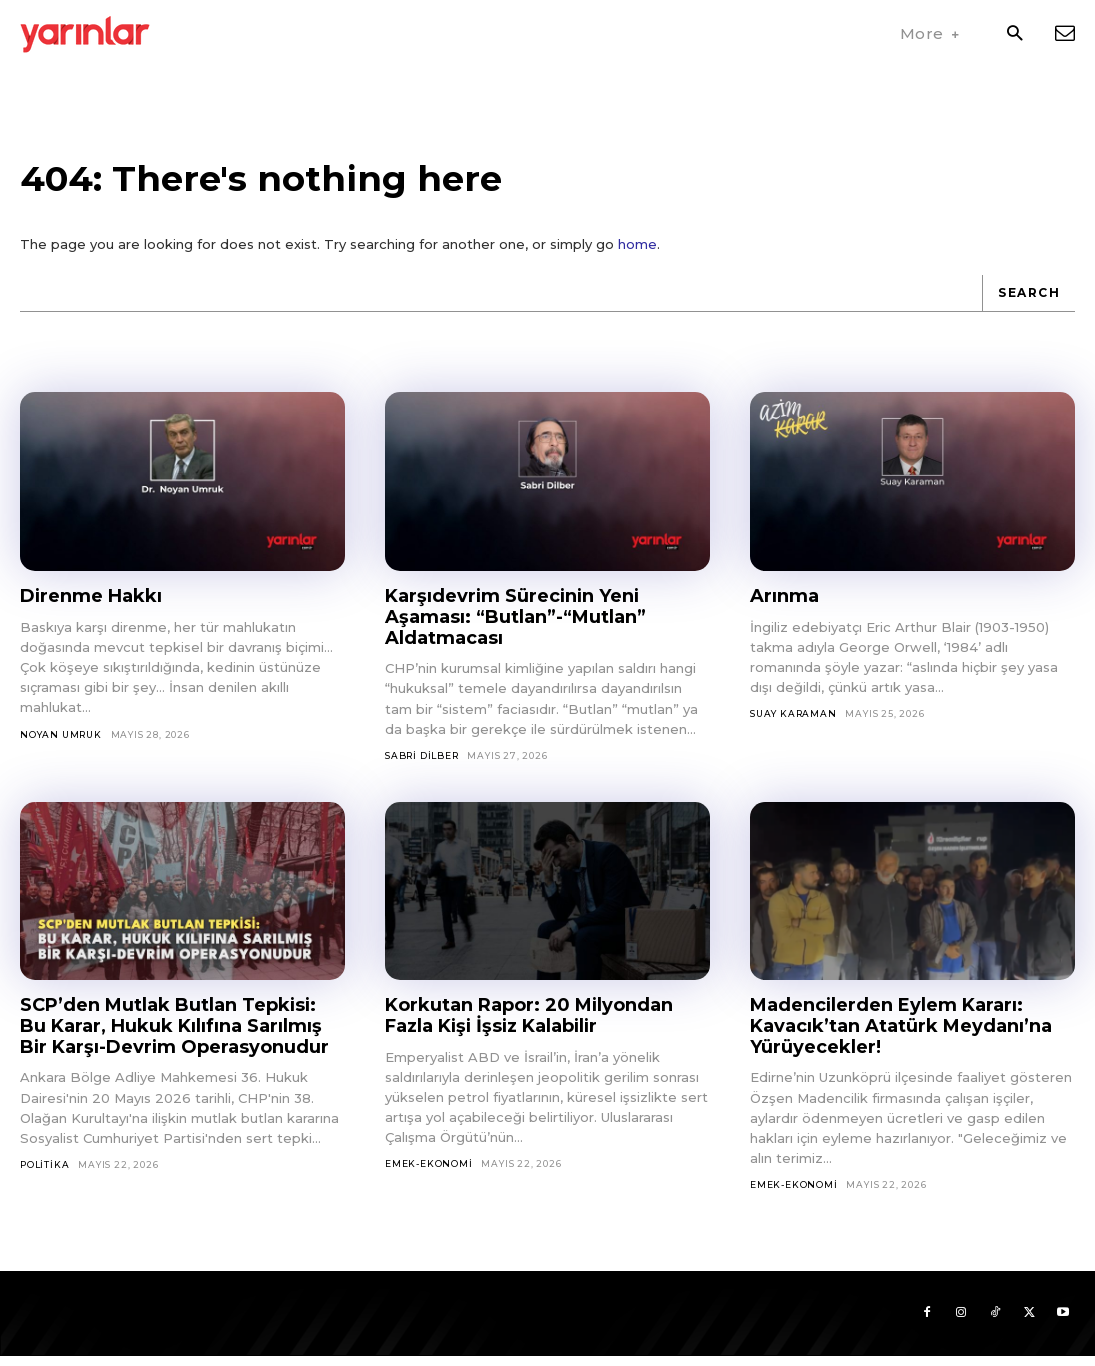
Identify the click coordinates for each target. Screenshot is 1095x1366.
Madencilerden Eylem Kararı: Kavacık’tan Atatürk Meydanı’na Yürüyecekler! (901, 1036)
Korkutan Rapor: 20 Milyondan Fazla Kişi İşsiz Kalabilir (529, 1026)
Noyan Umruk (61, 744)
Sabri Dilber (422, 765)
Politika (44, 1174)
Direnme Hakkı (91, 607)
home (637, 255)
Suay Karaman (793, 724)
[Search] (1028, 304)
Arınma (784, 607)
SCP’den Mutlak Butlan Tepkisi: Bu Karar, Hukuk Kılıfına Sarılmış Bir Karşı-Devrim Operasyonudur (174, 1036)
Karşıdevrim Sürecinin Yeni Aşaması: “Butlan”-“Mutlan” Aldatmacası (515, 627)
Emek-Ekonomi (429, 1174)
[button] (1014, 34)
